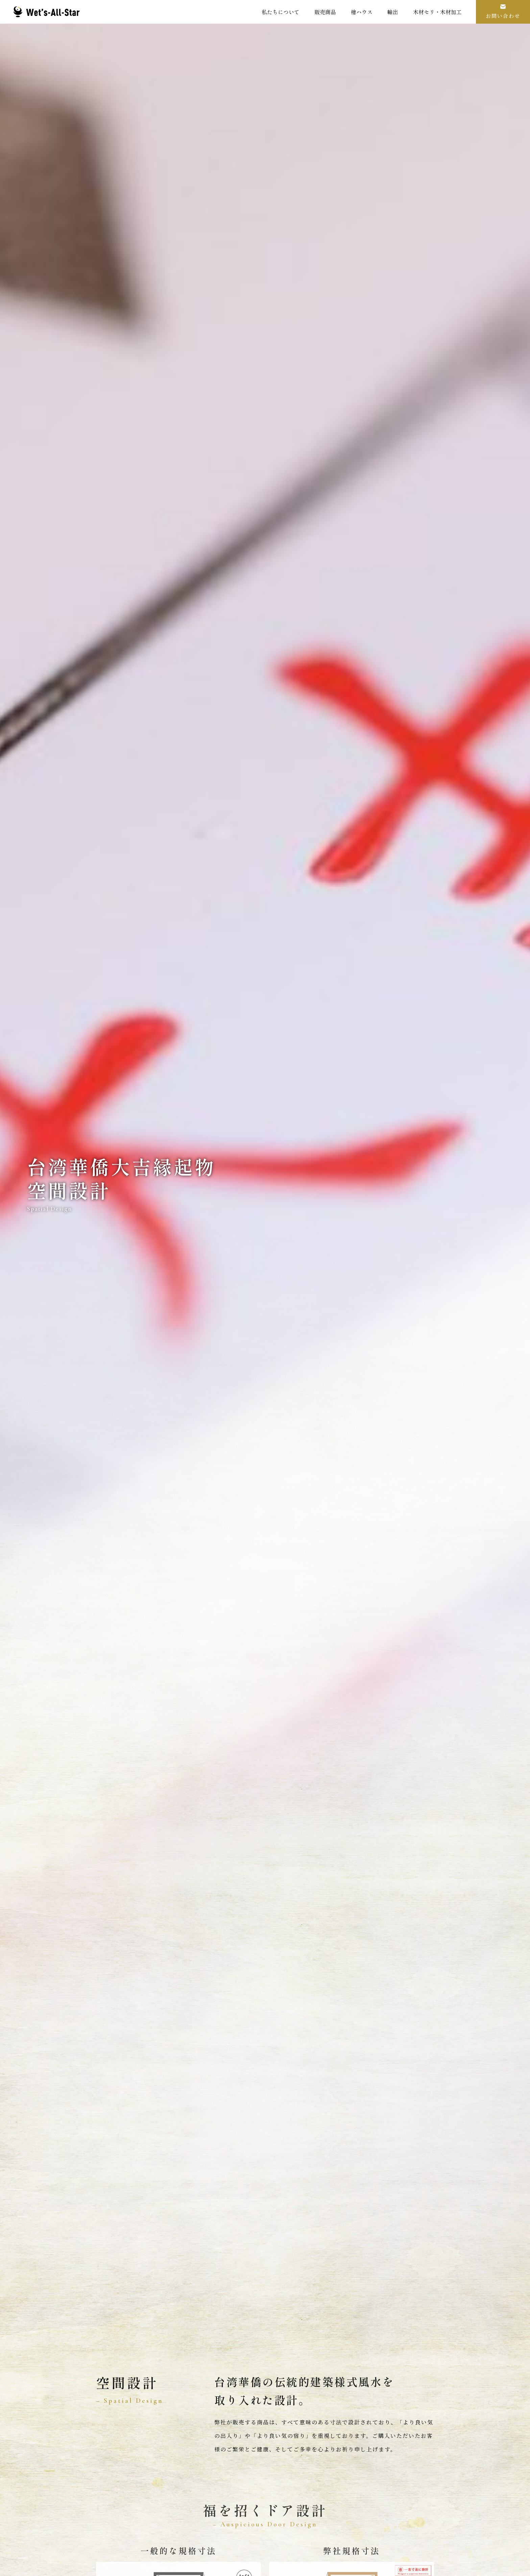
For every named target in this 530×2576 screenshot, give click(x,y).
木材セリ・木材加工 (437, 12)
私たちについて (280, 12)
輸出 (392, 12)
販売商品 (325, 12)
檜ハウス (361, 12)
